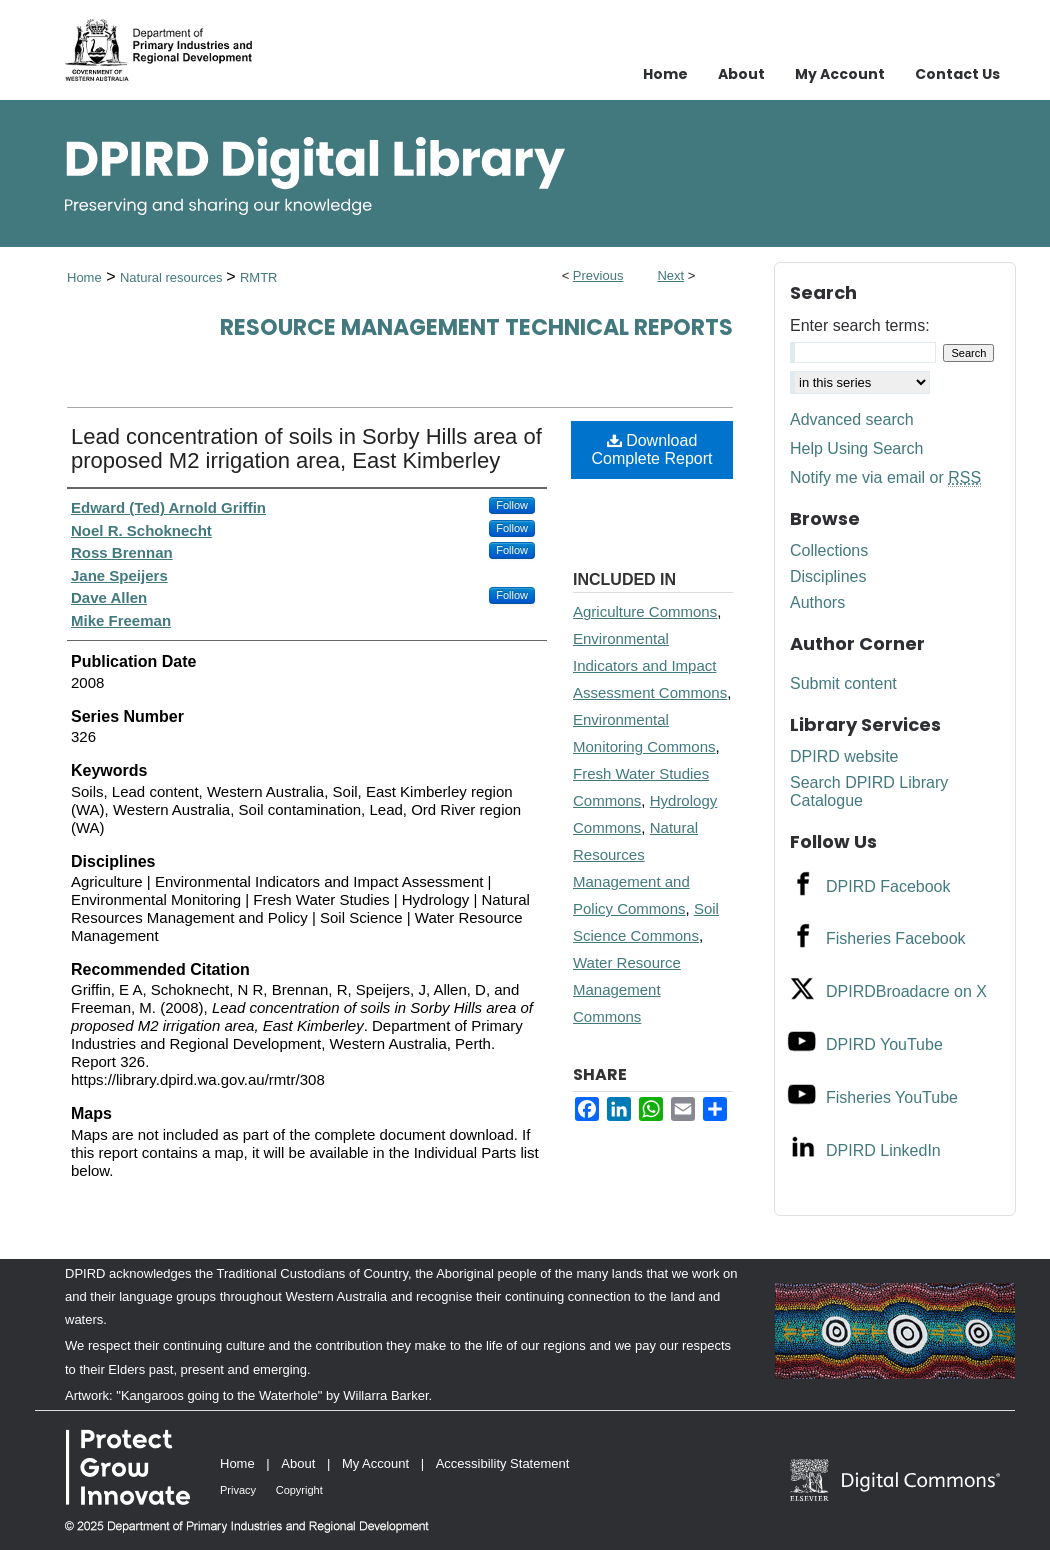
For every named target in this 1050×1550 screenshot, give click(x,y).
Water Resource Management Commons (627, 989)
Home (84, 277)
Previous (598, 275)
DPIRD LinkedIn (883, 1150)
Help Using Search (856, 448)
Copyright (299, 1490)
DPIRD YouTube (884, 1044)
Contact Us (957, 74)
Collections (829, 550)
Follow (512, 505)
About (298, 1463)
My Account (375, 1463)
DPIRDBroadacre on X (906, 991)
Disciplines (828, 576)
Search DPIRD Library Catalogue (869, 791)
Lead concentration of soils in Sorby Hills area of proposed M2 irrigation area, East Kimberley (306, 448)
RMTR (259, 277)
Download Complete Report (652, 449)
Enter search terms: (860, 325)
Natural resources (173, 277)
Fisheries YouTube (892, 1097)
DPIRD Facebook (888, 886)
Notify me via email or (885, 478)
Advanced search (852, 419)
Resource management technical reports (476, 327)
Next (670, 275)
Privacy (238, 1490)
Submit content (843, 683)
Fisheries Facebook (896, 938)
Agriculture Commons (645, 611)
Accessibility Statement (503, 1463)
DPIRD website (844, 756)
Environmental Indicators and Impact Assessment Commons (650, 665)
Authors (817, 602)
